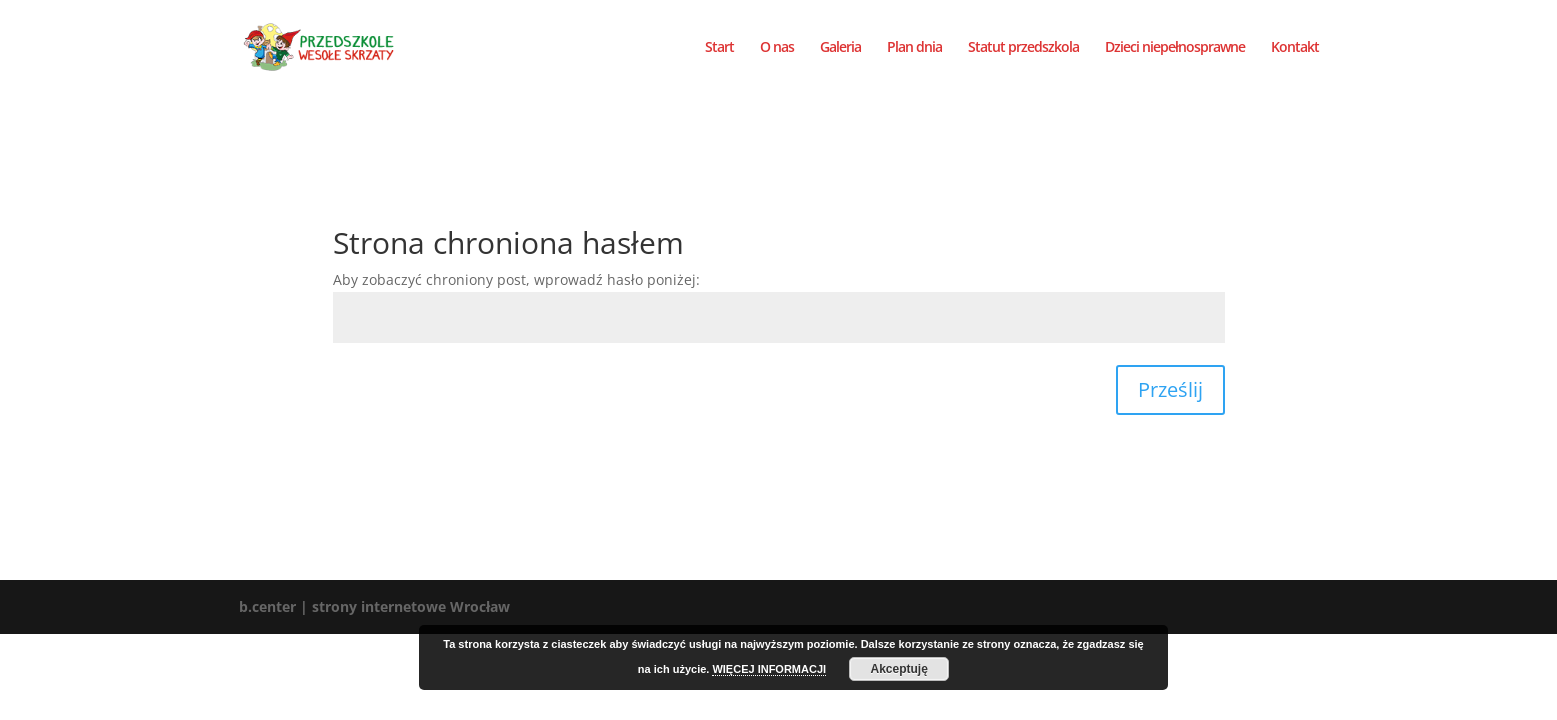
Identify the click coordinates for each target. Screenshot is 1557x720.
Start (719, 48)
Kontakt (1295, 48)
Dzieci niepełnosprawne (1175, 48)
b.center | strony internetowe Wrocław (374, 606)
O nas (777, 48)
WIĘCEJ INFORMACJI (769, 669)
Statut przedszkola (1023, 48)
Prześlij (1170, 389)
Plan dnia (914, 48)
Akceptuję (898, 669)
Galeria (840, 48)
